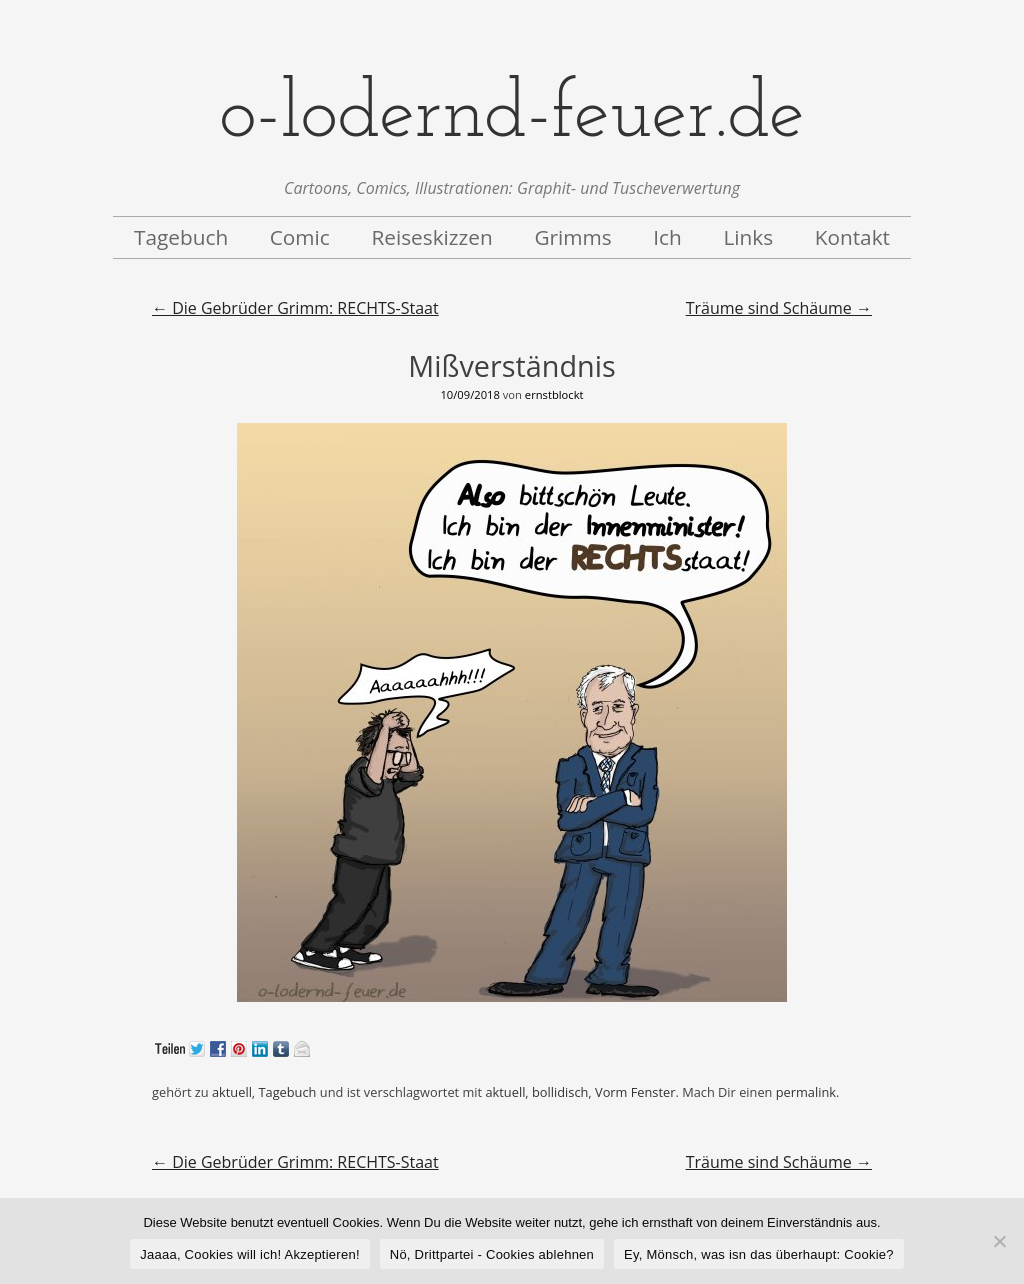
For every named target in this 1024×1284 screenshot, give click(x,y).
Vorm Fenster (635, 1092)
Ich (667, 237)
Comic (300, 237)
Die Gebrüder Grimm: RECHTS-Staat (295, 308)
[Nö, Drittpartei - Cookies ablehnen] (999, 1241)
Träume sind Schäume (779, 308)
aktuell (232, 1092)
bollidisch (560, 1092)
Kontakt (852, 237)
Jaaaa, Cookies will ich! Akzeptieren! (250, 1254)
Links (748, 237)
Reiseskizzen (431, 237)
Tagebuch (181, 237)
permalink (806, 1092)
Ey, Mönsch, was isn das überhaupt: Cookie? (759, 1254)
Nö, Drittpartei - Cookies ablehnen (492, 1254)
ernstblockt (554, 394)
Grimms (572, 237)
